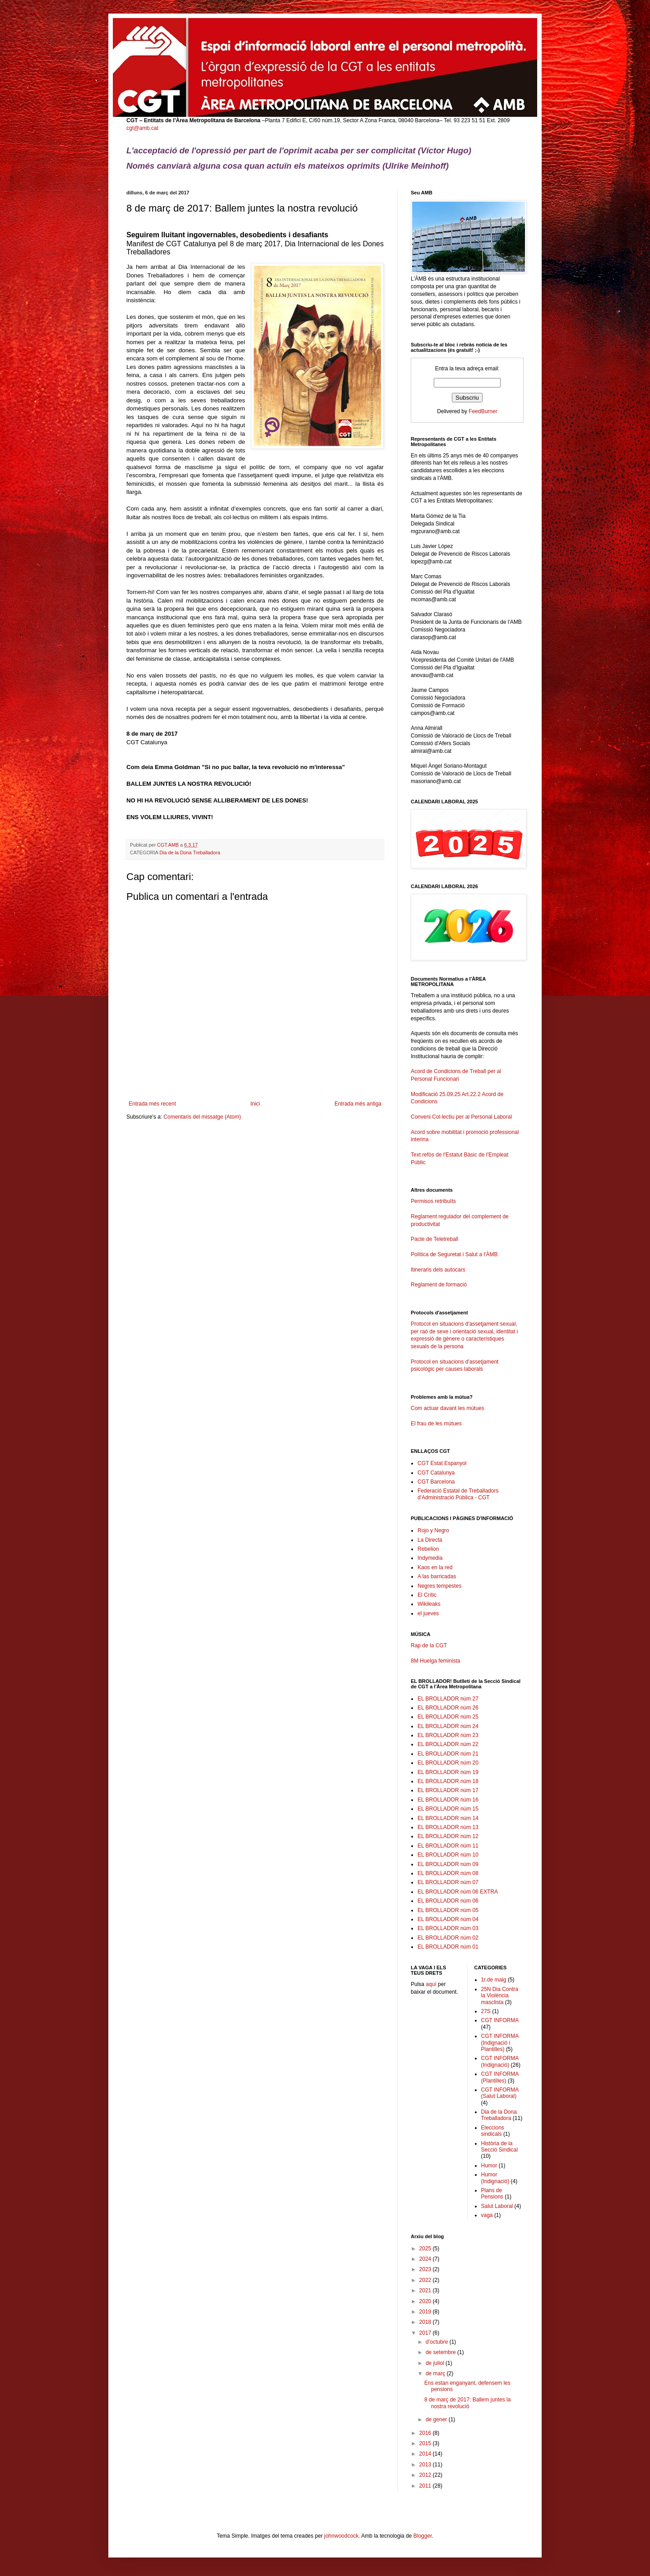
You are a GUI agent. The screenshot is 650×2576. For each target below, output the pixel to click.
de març (436, 2373)
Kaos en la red (435, 1567)
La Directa (430, 1540)
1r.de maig (493, 1980)
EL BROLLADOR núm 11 (448, 1846)
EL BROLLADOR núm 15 (448, 1809)
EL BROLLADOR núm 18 (448, 1781)
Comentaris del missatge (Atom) (202, 1117)
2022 (426, 2280)
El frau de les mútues (436, 1423)
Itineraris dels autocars (438, 1270)
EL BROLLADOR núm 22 (448, 1744)
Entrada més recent (152, 1104)
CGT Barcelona (436, 1482)
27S (486, 2011)
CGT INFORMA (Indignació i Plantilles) (500, 2042)
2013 (426, 2464)
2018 (426, 2322)
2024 (426, 2259)
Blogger (422, 2536)
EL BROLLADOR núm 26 (448, 1708)
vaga (487, 2215)
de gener (437, 2419)
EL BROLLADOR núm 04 (448, 1919)
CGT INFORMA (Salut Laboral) (500, 2093)
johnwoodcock (341, 2536)
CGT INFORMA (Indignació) (500, 2061)
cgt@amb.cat (142, 128)
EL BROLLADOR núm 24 (448, 1726)
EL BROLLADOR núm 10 (448, 1855)
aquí (431, 1984)
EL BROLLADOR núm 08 (448, 1873)
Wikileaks (429, 1604)
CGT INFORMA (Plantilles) (500, 2077)
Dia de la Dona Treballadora (189, 852)
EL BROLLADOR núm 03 (448, 1928)
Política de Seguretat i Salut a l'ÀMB (454, 1254)
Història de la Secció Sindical (499, 2146)
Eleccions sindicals (492, 2130)
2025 (426, 2248)
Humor (489, 2165)
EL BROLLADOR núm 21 (448, 1754)
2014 (426, 2454)
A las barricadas (437, 1576)
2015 (426, 2443)
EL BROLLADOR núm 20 (448, 1763)
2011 (426, 2486)
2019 (426, 2312)
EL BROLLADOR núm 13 (448, 1827)
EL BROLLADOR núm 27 (448, 1699)
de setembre (441, 2352)
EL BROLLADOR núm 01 (448, 1947)
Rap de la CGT (429, 1645)
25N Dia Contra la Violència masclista (500, 1995)
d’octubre (438, 2342)
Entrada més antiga (357, 1104)
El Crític (427, 1595)
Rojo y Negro (433, 1530)
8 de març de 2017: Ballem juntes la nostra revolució (467, 2402)
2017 (426, 2333)
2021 (426, 2290)
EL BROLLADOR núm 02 (448, 1938)
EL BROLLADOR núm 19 (448, 1772)
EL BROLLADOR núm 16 (448, 1800)
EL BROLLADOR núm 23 (448, 1735)
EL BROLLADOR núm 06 (448, 1901)
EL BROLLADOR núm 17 (448, 1790)
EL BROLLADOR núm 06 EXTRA (458, 1892)
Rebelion (428, 1549)
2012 (426, 2475)
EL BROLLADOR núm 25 (448, 1717)
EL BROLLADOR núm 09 (448, 1864)
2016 (426, 2433)
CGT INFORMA (500, 2020)
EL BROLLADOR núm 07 (448, 1882)
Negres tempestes (439, 1586)
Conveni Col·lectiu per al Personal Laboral (461, 1117)
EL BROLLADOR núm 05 (448, 1910)
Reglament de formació (467, 1288)
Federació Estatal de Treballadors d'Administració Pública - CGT (458, 1494)
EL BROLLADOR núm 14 (448, 1818)
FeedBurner (483, 411)
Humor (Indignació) (495, 2177)
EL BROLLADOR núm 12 (448, 1836)
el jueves (428, 1613)
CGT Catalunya (436, 1473)
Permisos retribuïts (433, 1201)
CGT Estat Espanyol (442, 1463)
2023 (426, 2269)
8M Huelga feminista (435, 1661)
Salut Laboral (497, 2206)
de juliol (436, 2363)
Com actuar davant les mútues (447, 1408)
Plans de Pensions (492, 2193)
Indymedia (430, 1558)
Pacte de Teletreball (434, 1239)
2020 (426, 2301)
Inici (255, 1104)
